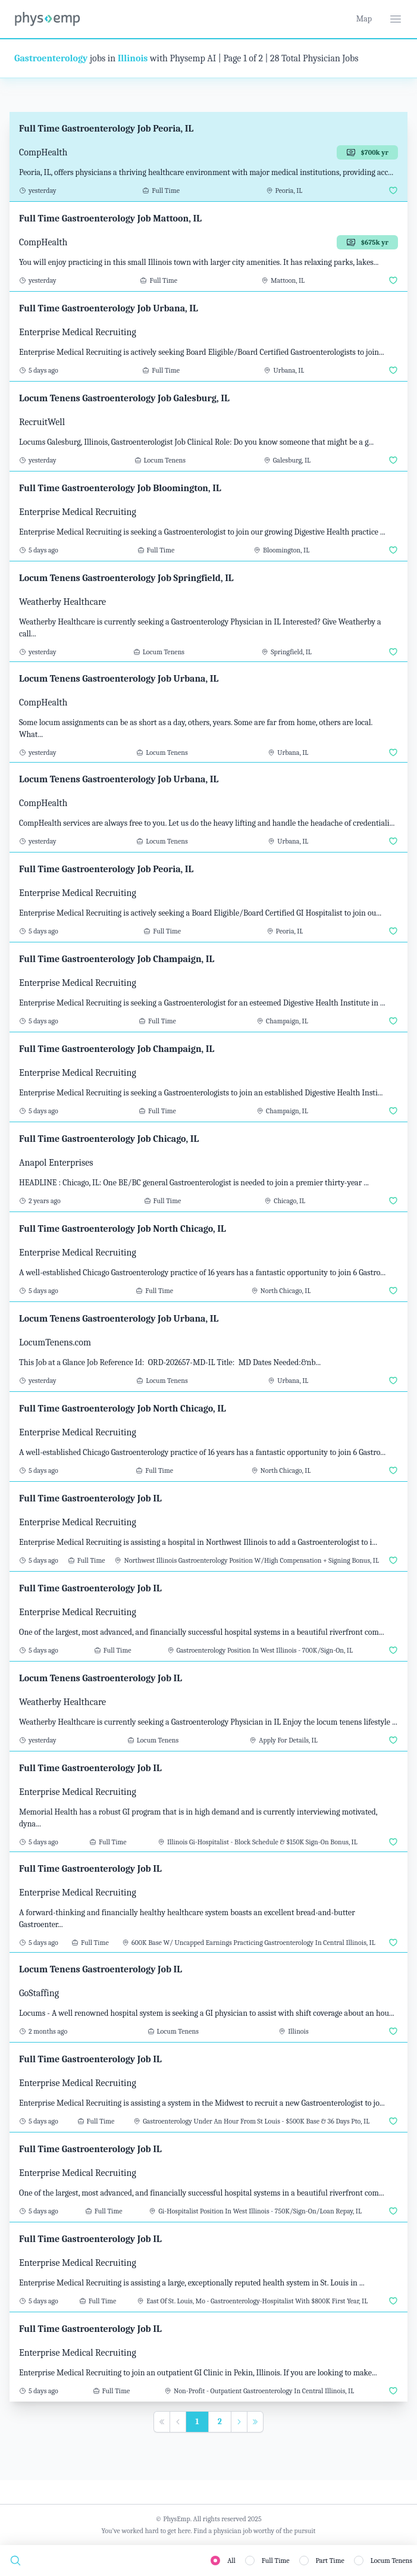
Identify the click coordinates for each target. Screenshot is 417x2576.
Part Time (330, 2560)
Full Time (276, 2560)
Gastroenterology (50, 58)
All (231, 2560)
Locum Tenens (391, 2560)
